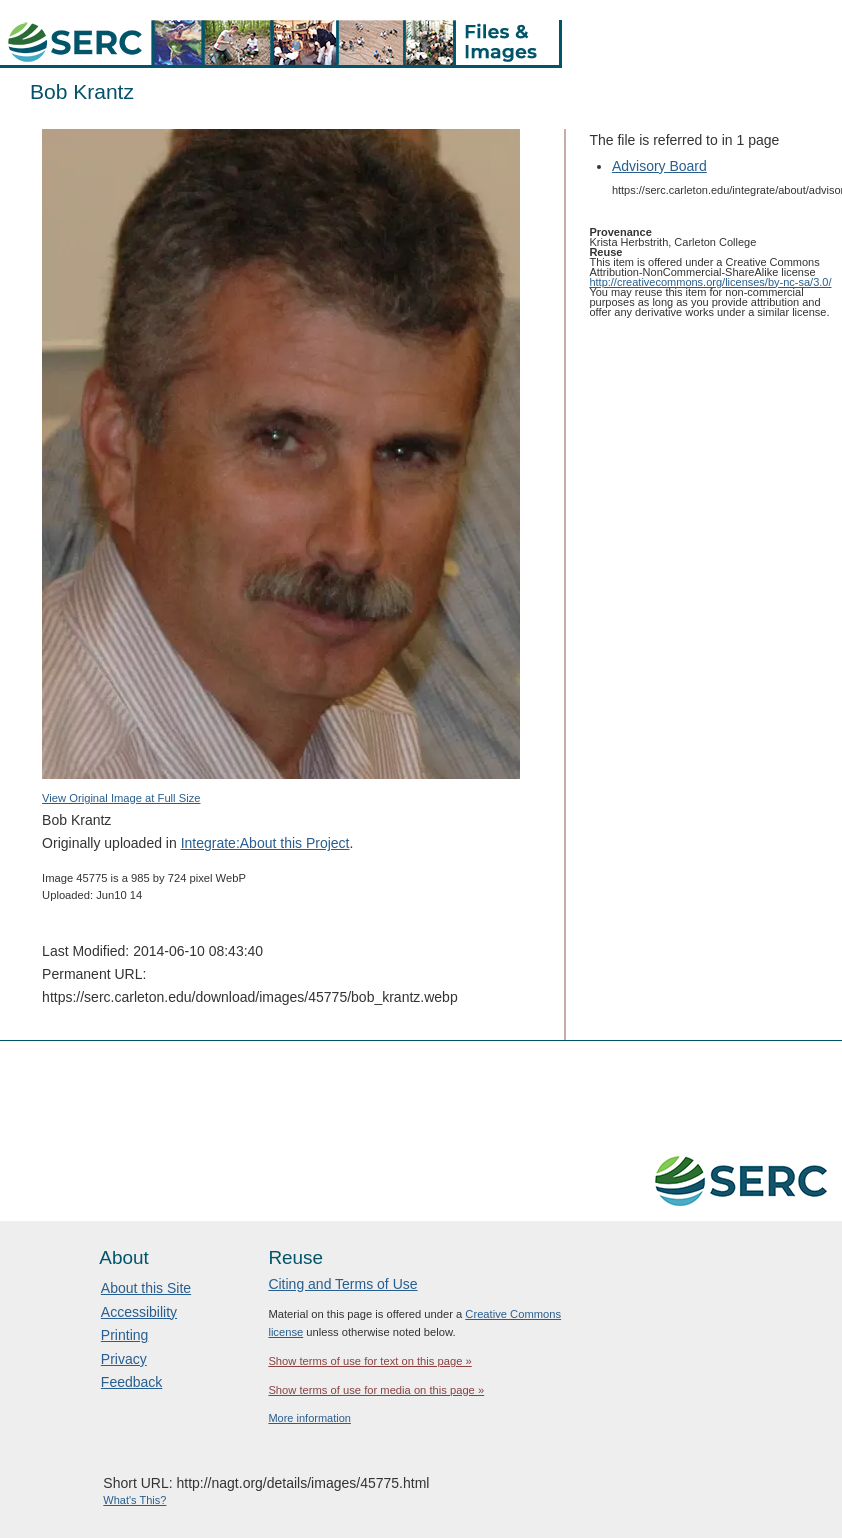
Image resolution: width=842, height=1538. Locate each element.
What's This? (134, 1500)
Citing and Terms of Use (342, 1284)
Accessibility (139, 1312)
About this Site (146, 1288)
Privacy (124, 1359)
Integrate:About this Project (265, 843)
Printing (124, 1335)
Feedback (131, 1382)
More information (309, 1418)
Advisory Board (659, 166)
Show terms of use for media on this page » (376, 1390)
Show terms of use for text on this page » (369, 1361)
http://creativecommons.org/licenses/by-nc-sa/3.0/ (710, 282)
